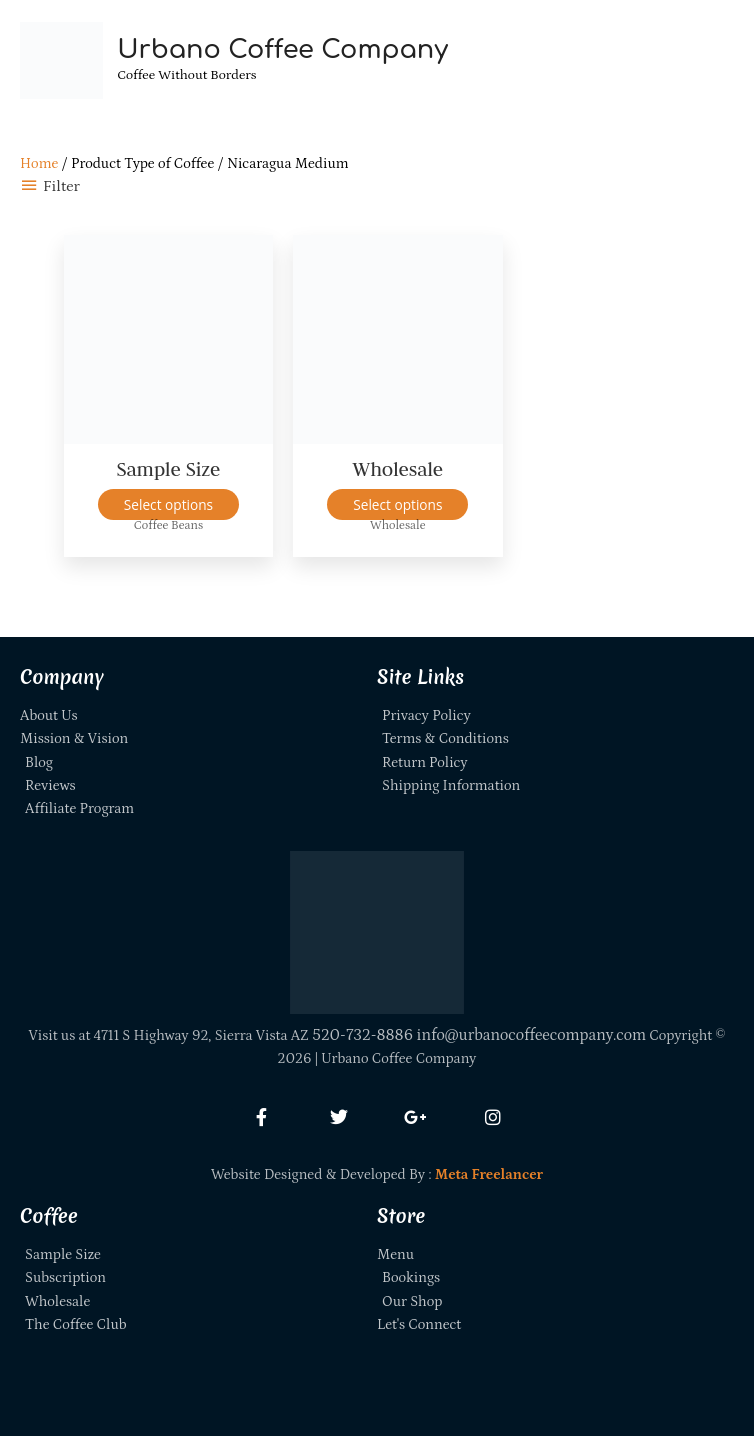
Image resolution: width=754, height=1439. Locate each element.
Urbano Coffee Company (290, 50)
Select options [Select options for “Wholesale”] (397, 507)
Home (39, 166)
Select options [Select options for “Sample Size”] (168, 507)
